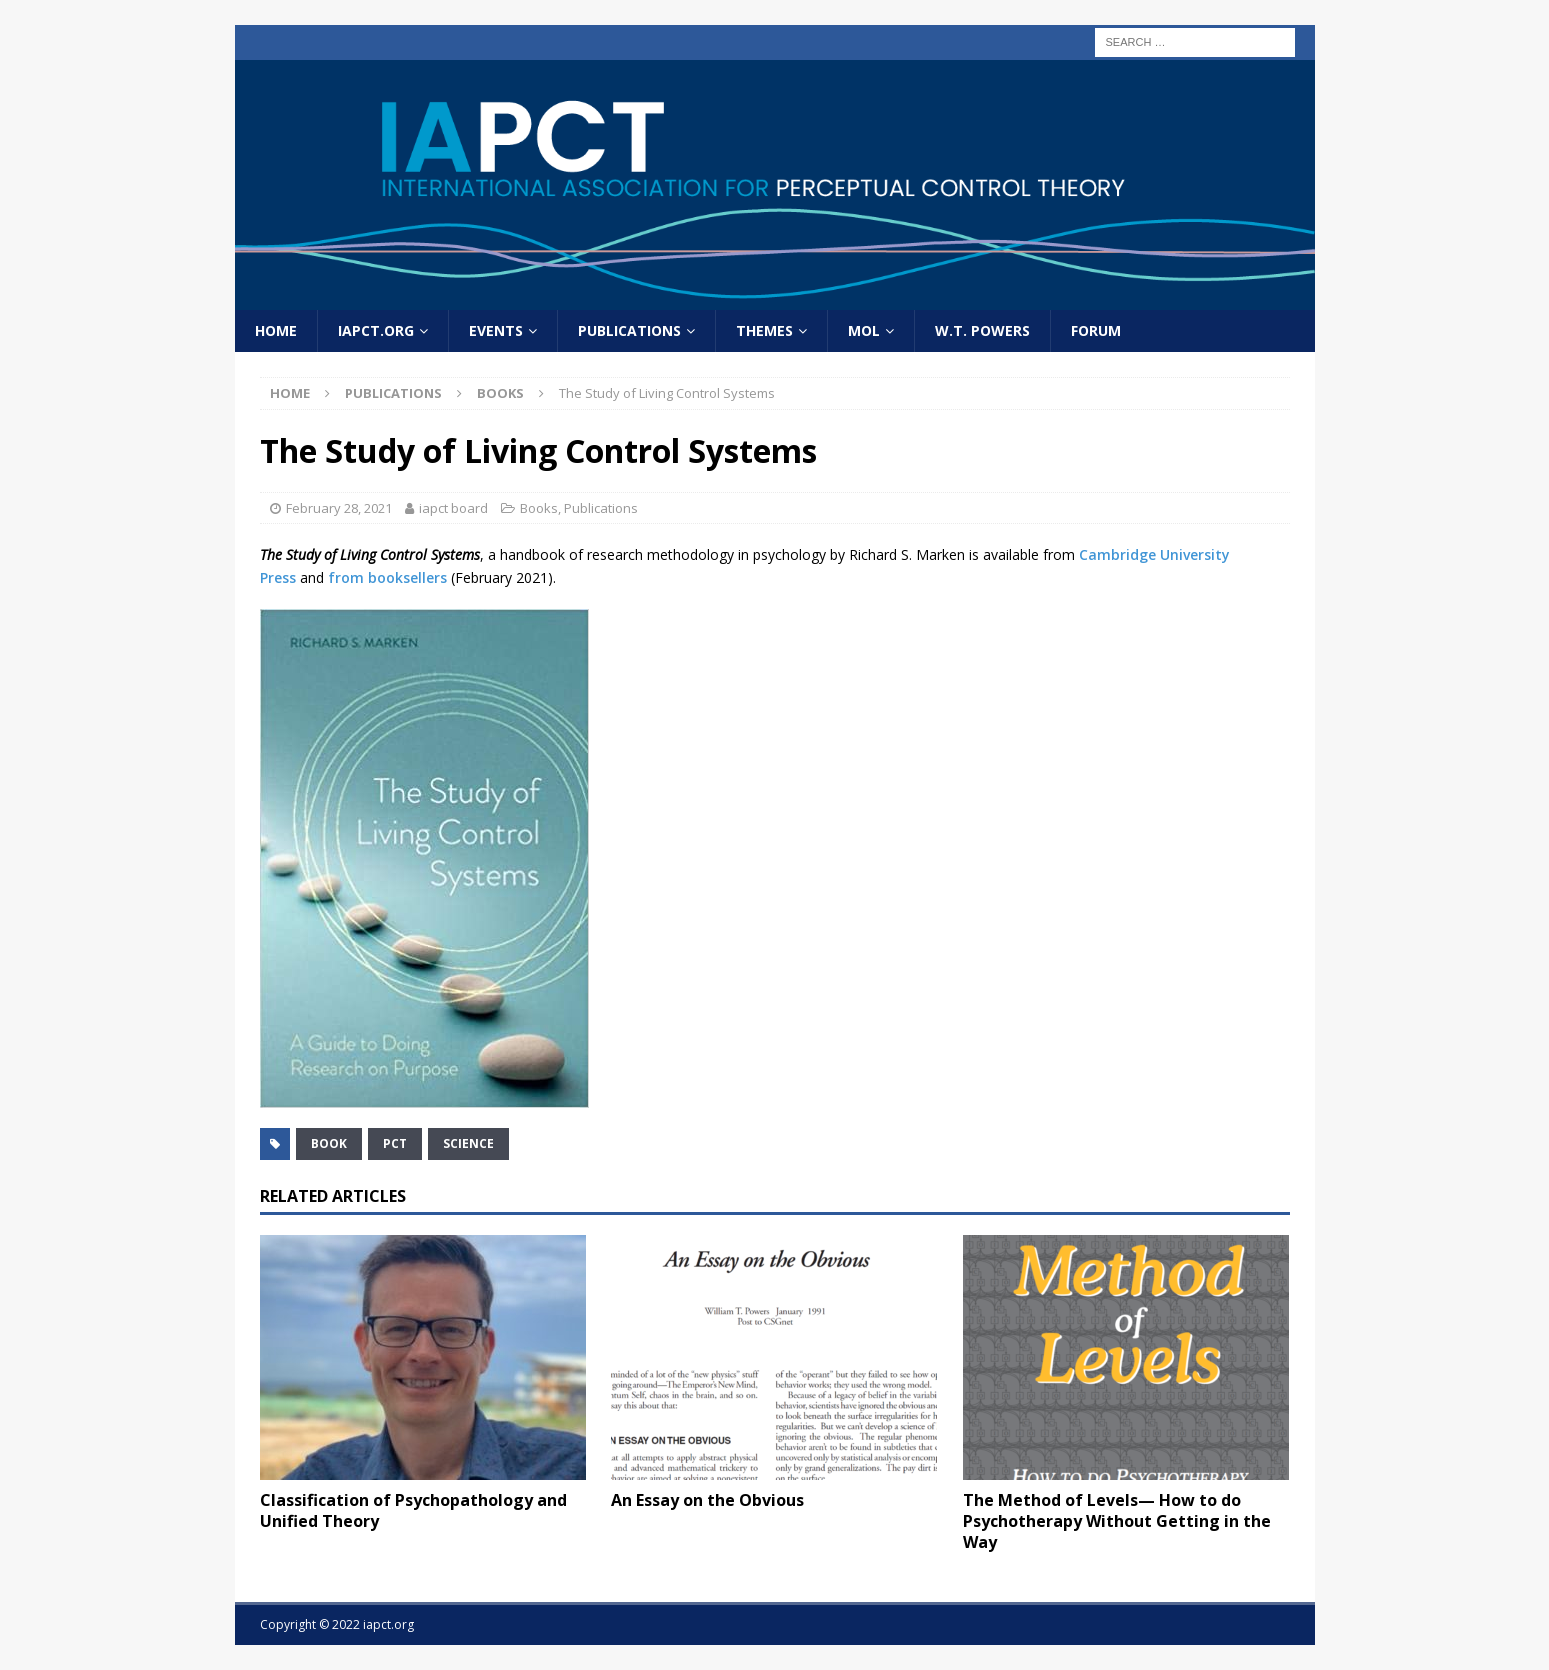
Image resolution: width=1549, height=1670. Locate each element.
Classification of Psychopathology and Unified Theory (413, 1510)
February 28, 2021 (339, 508)
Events (496, 330)
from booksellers (387, 577)
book (329, 1143)
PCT (395, 1143)
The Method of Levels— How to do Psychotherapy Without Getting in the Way (1117, 1521)
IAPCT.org (376, 330)
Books (539, 508)
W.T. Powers (982, 330)
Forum (1096, 330)
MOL (864, 330)
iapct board (453, 508)
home (276, 330)
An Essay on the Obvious (707, 1500)
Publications (629, 330)
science (468, 1143)
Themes (764, 330)
